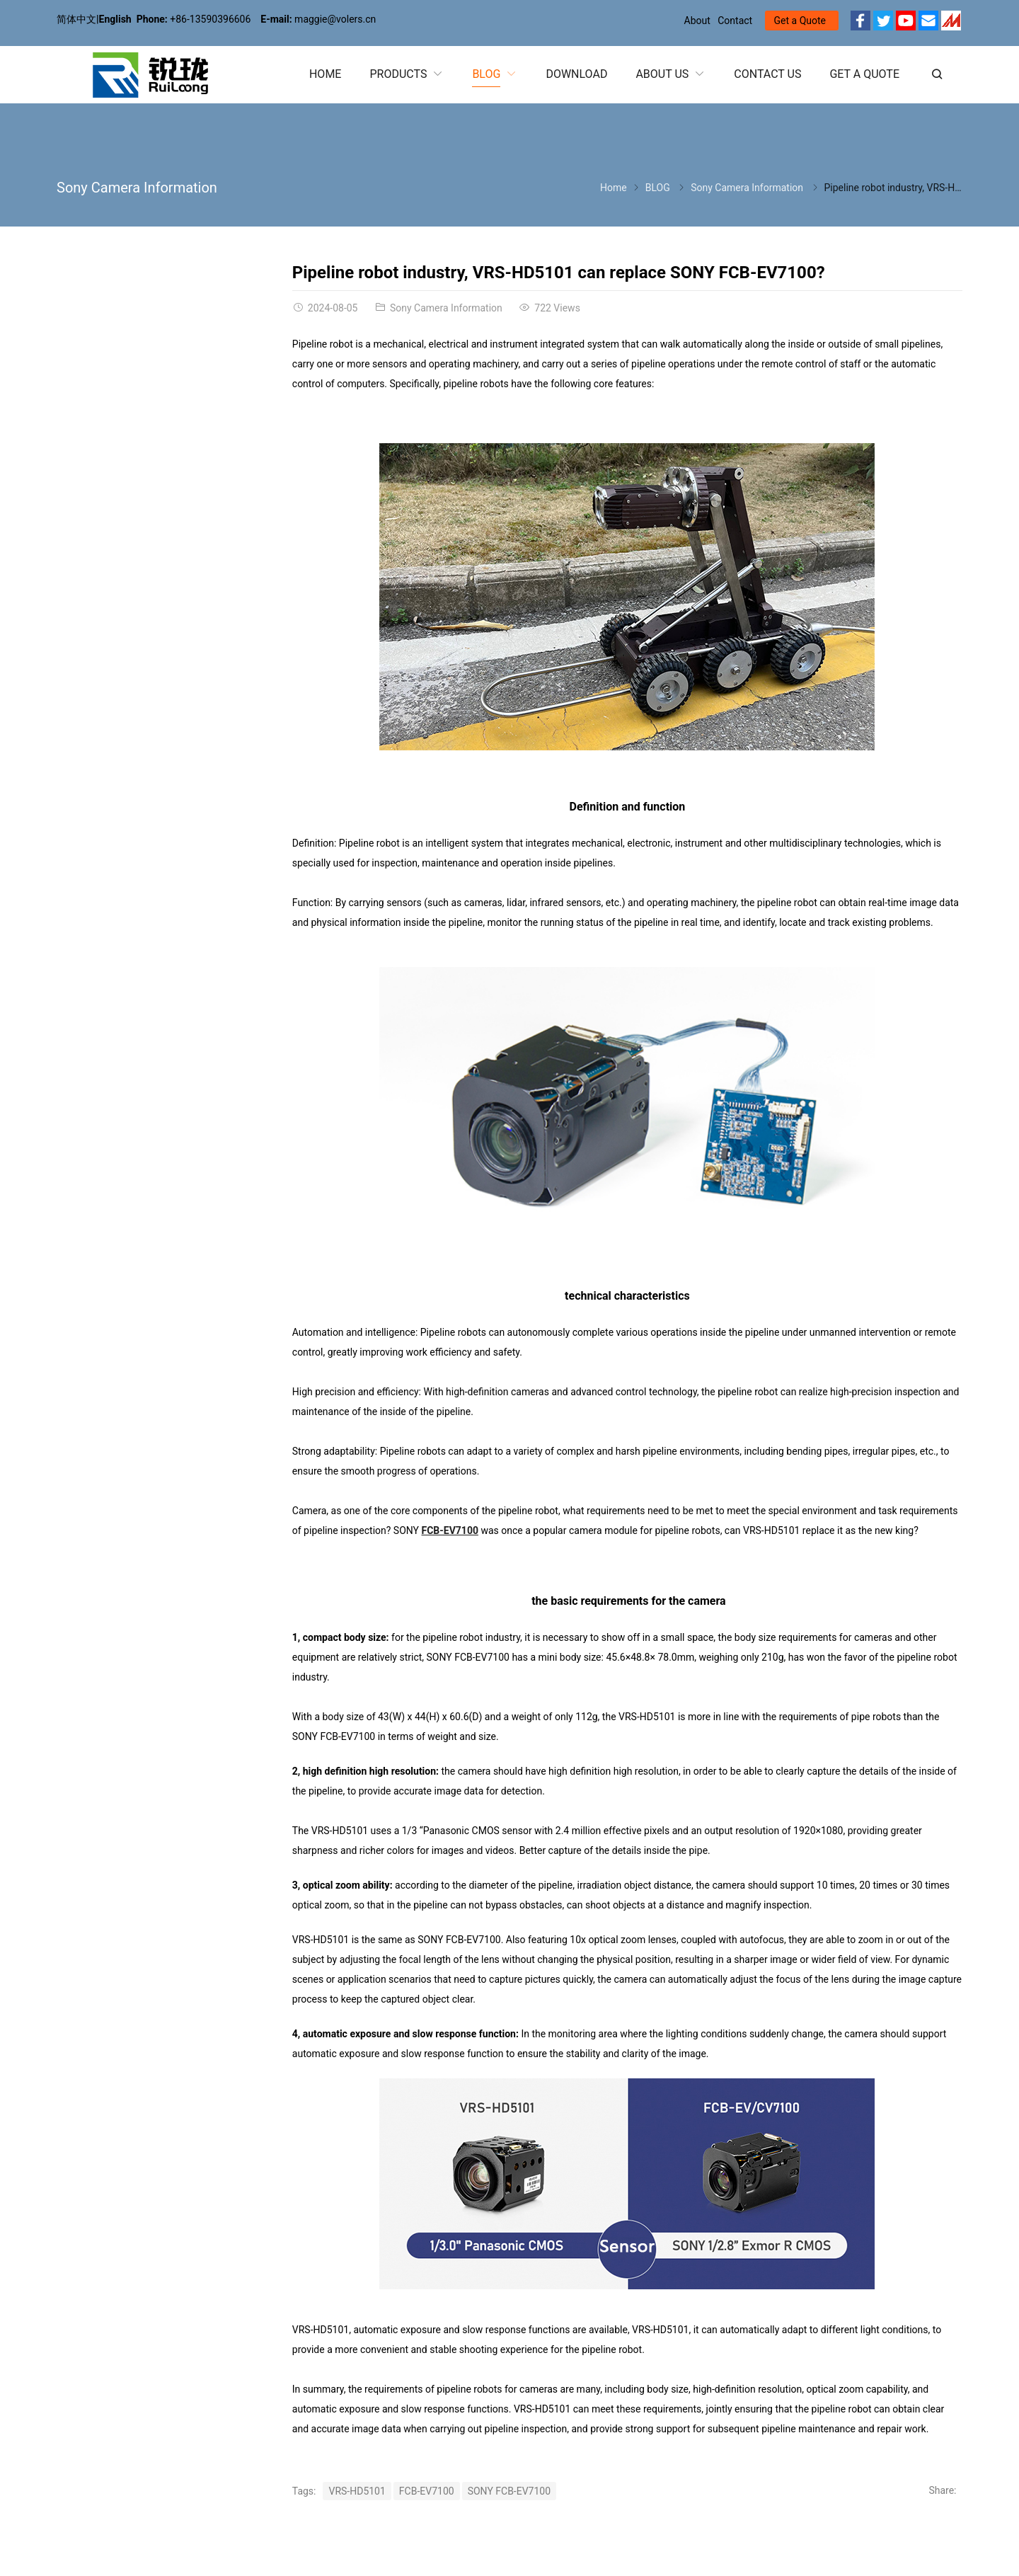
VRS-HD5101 (356, 2491)
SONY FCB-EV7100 (509, 2491)
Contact (735, 20)
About (697, 20)
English (115, 19)
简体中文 (76, 19)
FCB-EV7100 (450, 1530)
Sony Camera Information (137, 187)
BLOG (657, 187)
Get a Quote (800, 20)
